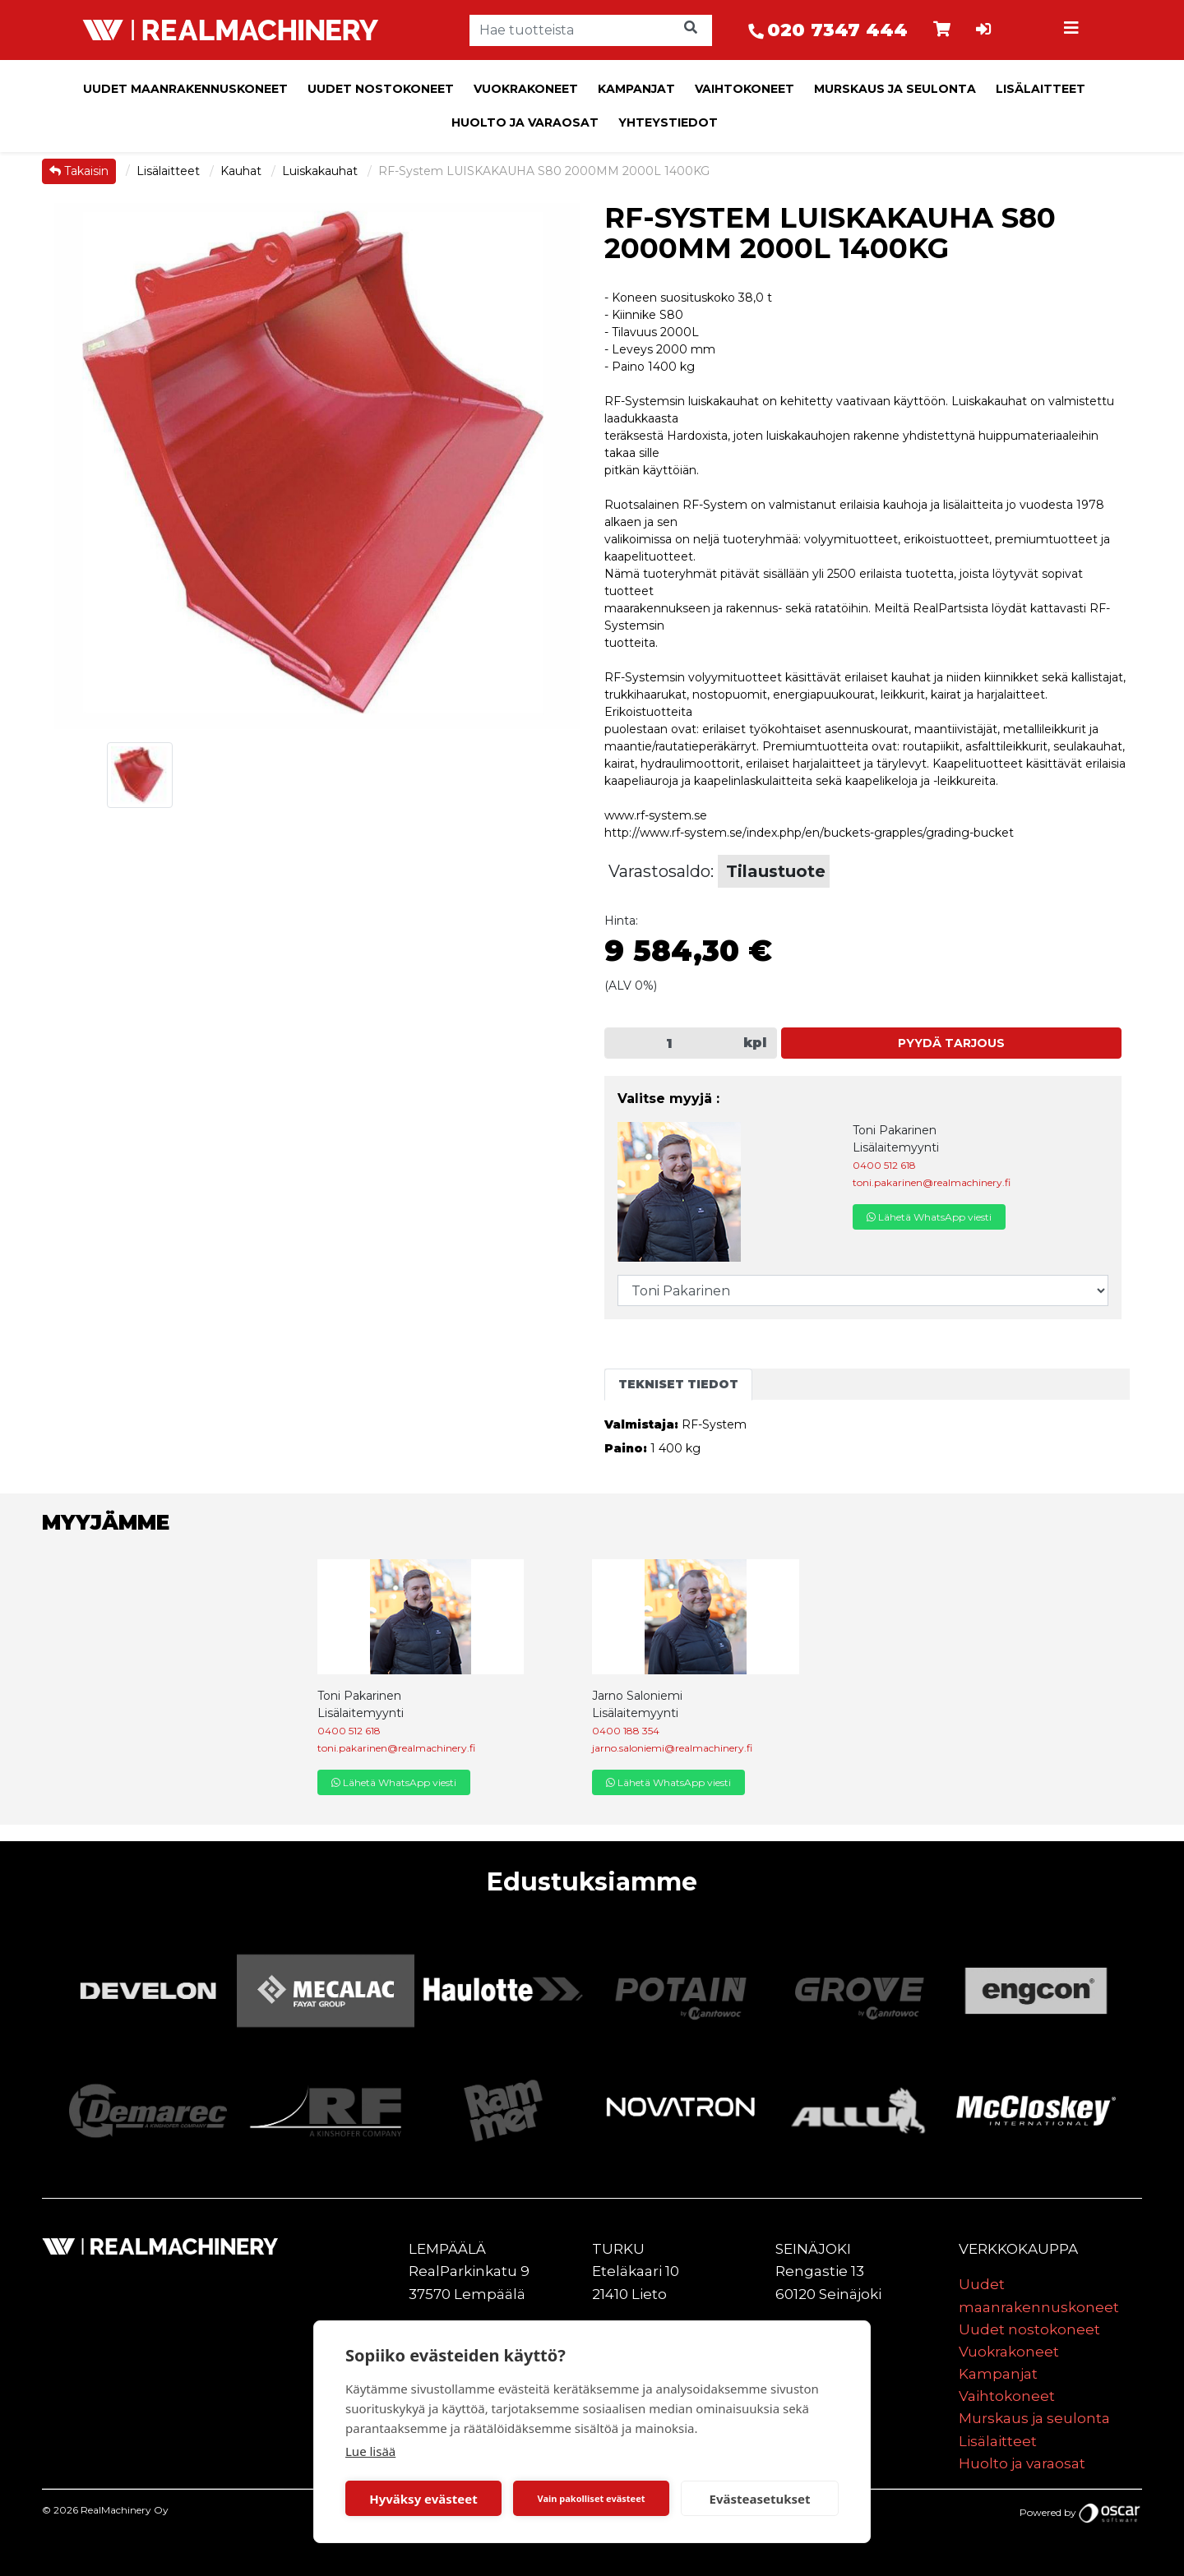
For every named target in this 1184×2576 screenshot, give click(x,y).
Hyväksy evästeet (423, 2499)
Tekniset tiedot (678, 1384)
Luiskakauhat (321, 171)
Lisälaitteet (1040, 88)
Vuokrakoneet (526, 88)
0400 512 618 (884, 1165)
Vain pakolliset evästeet (591, 2498)
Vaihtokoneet (744, 88)
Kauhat (242, 171)
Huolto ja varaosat (525, 122)
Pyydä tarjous (951, 1043)
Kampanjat (636, 88)
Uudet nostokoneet (381, 88)
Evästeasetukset (760, 2499)
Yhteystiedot (668, 122)
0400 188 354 (625, 1730)
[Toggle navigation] (1074, 30)
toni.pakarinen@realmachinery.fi (932, 1182)
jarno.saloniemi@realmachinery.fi (672, 1748)
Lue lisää (370, 2451)
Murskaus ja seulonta (895, 88)
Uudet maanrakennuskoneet (185, 88)
